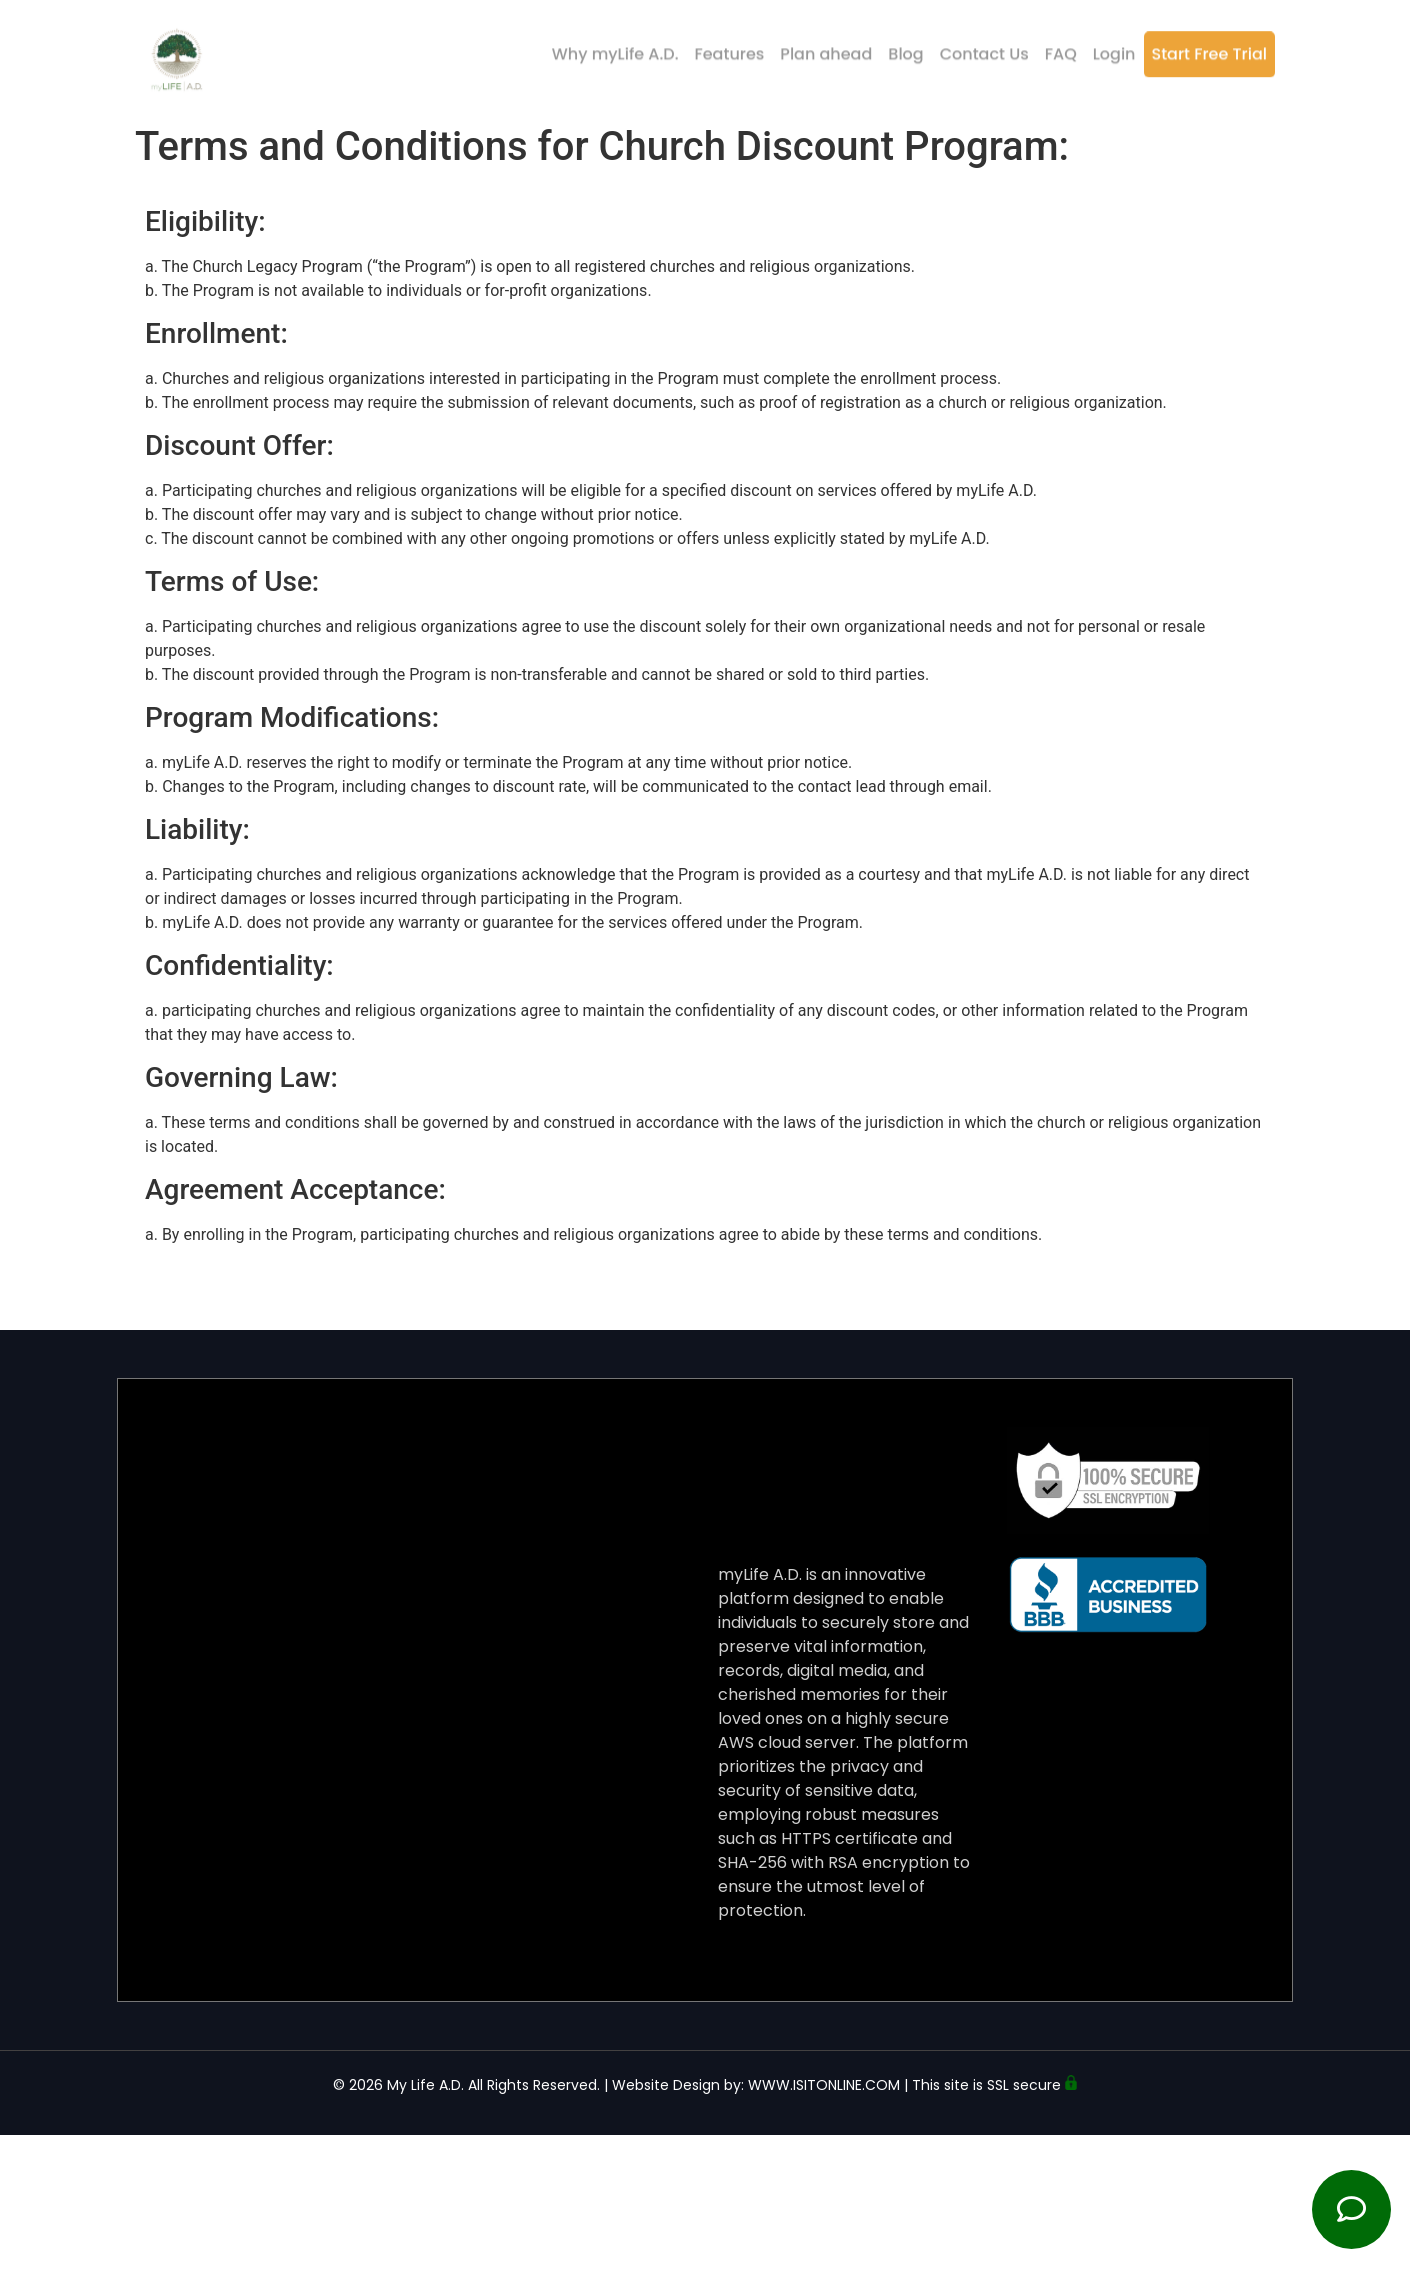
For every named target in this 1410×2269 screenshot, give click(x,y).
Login (1114, 47)
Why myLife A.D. (615, 47)
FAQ (1061, 47)
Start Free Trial (1209, 47)
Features (730, 47)
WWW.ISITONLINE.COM (824, 2085)
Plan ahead (826, 47)
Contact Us (984, 47)
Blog (905, 47)
